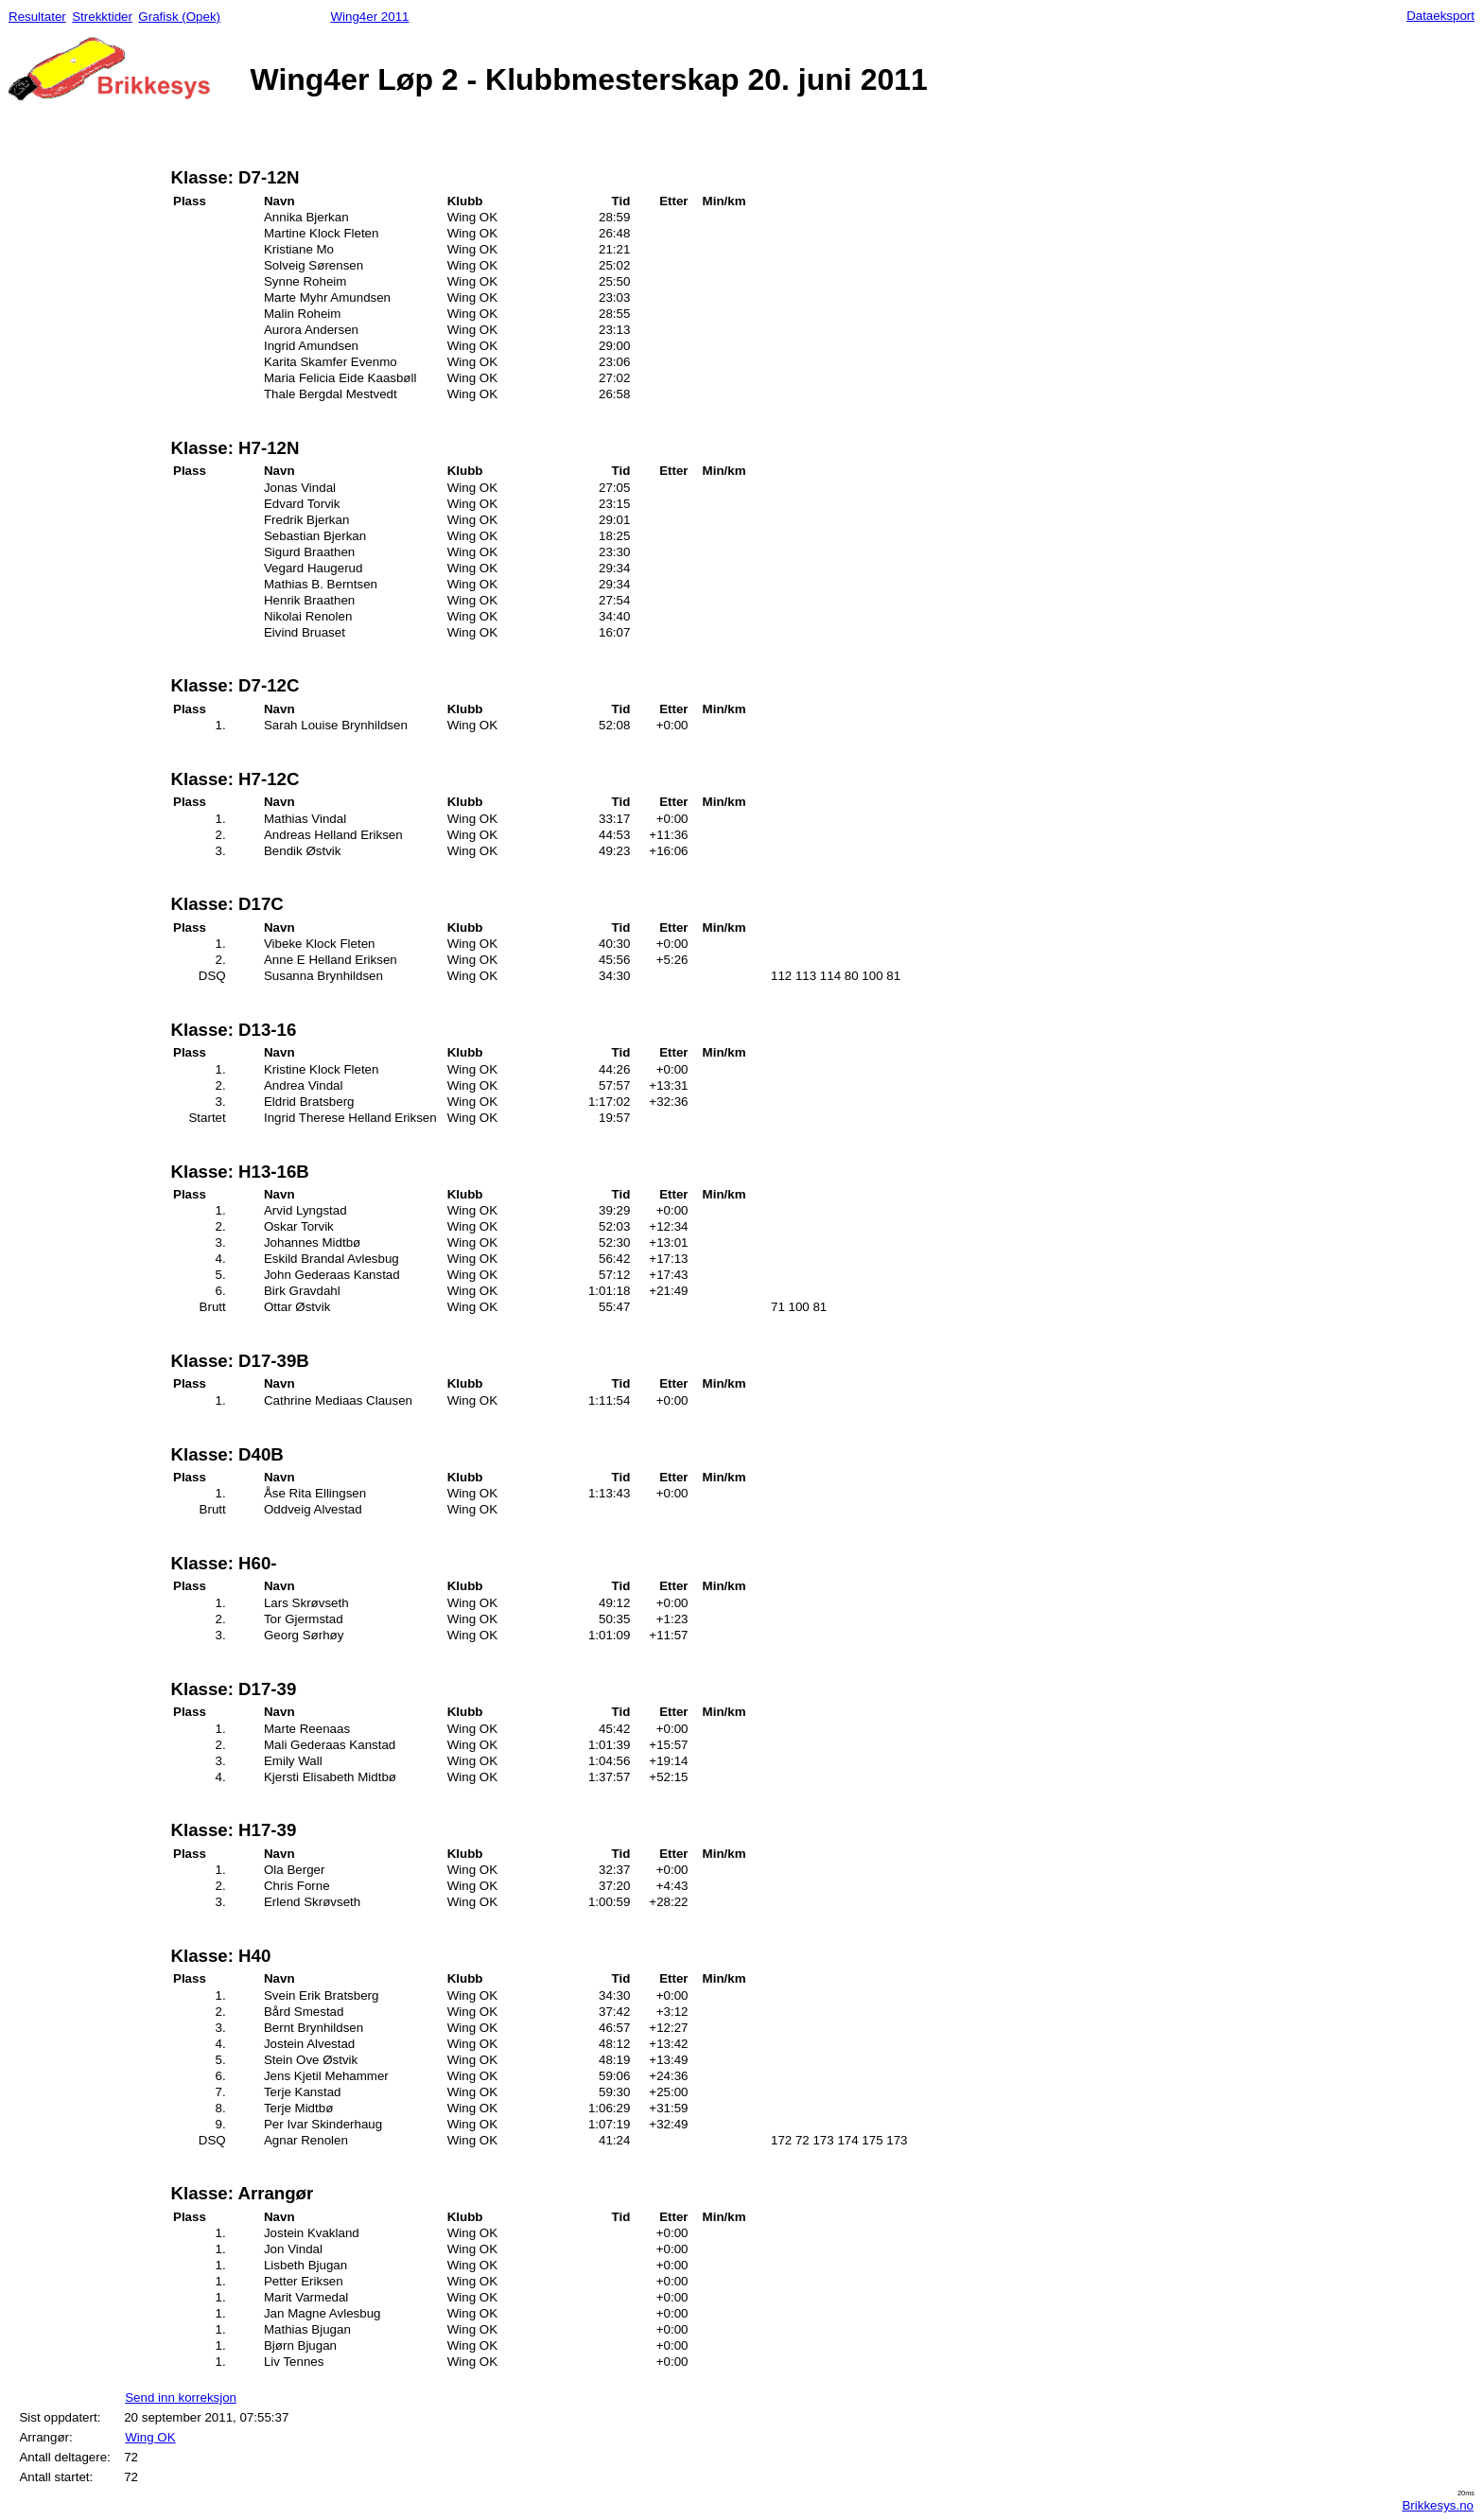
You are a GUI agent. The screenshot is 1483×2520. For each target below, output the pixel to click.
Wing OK (150, 2437)
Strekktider (102, 16)
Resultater (37, 16)
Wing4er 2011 (369, 16)
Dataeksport (1440, 16)
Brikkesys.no (1438, 2505)
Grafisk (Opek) (179, 16)
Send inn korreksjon (180, 2397)
